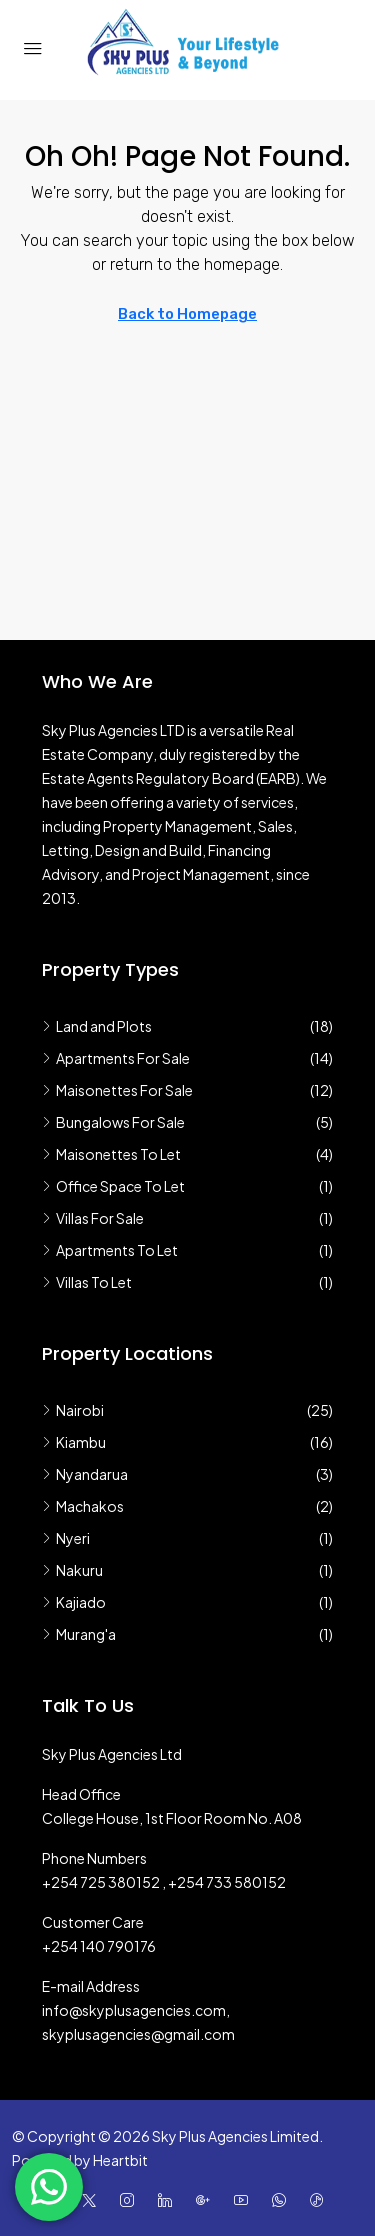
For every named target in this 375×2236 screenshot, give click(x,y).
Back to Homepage (187, 314)
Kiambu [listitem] (74, 1442)
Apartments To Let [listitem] (110, 1250)
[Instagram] (131, 2200)
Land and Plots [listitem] (97, 1026)
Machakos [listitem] (83, 1506)
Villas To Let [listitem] (87, 1282)
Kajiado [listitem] (74, 1602)
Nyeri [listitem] (66, 1538)
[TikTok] (321, 2200)
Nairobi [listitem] (73, 1410)
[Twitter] (93, 2200)
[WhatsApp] (283, 2200)
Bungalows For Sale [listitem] (113, 1122)
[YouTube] (245, 2200)
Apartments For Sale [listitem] (116, 1058)
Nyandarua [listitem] (85, 1474)
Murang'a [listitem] (79, 1634)
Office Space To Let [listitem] (113, 1186)
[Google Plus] (207, 2200)
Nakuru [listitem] (72, 1570)
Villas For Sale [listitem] (93, 1218)
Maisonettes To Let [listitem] (111, 1154)
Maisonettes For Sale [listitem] (117, 1090)
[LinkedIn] (169, 2200)
